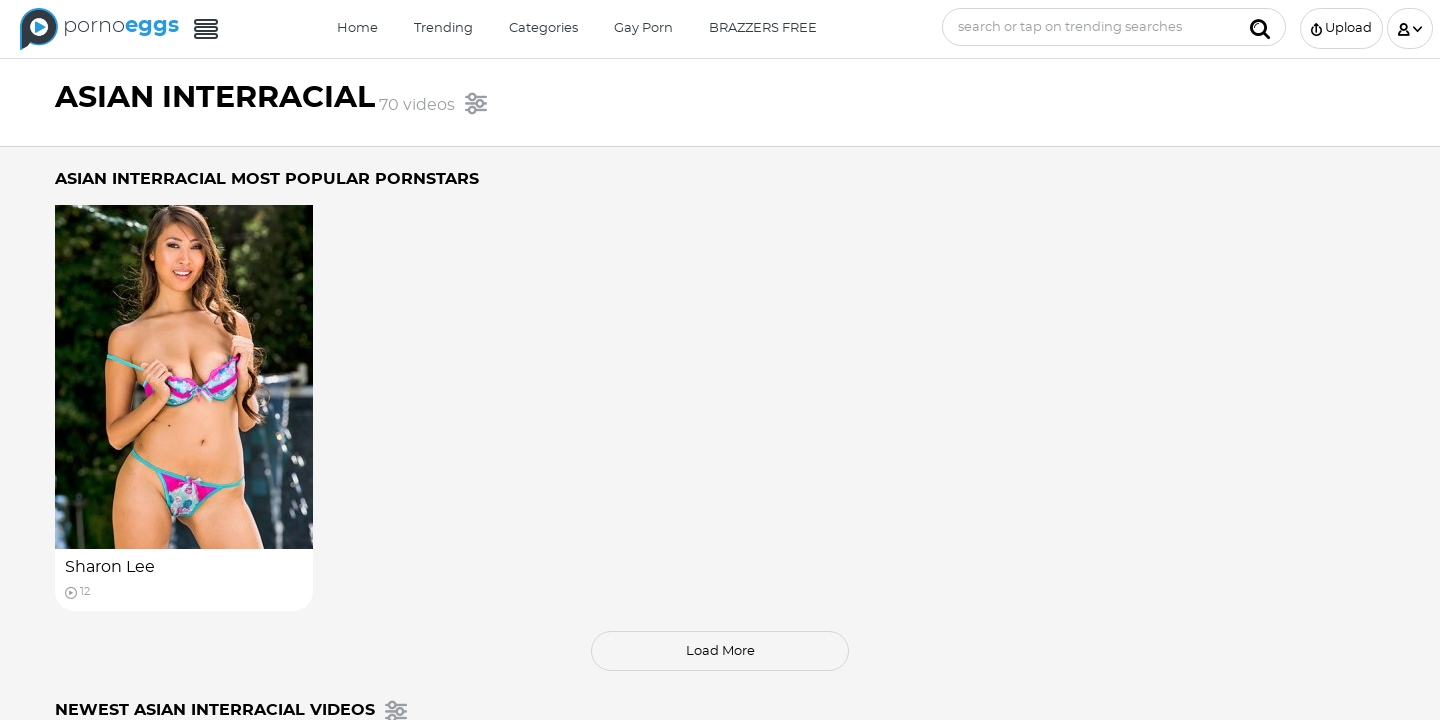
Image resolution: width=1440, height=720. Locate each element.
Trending (443, 28)
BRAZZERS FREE (763, 28)
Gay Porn (643, 28)
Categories (543, 28)
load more (720, 651)
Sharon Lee (110, 567)
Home (357, 28)
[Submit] (1260, 27)
